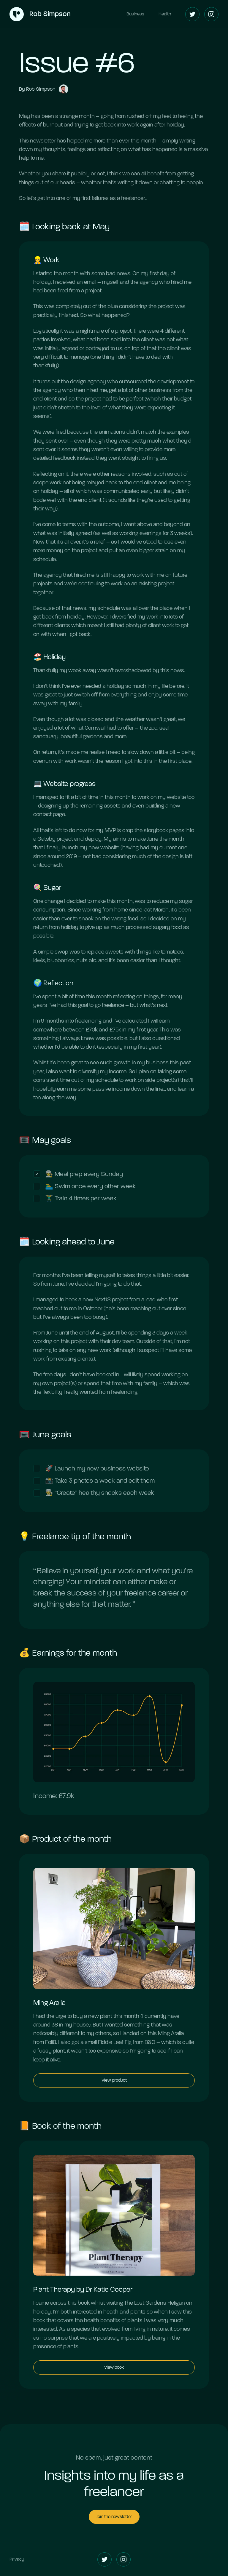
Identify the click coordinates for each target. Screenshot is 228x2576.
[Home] (40, 14)
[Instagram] (211, 14)
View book (114, 2367)
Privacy (17, 2559)
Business (135, 14)
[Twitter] (192, 14)
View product (114, 2080)
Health (165, 14)
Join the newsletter (114, 2516)
